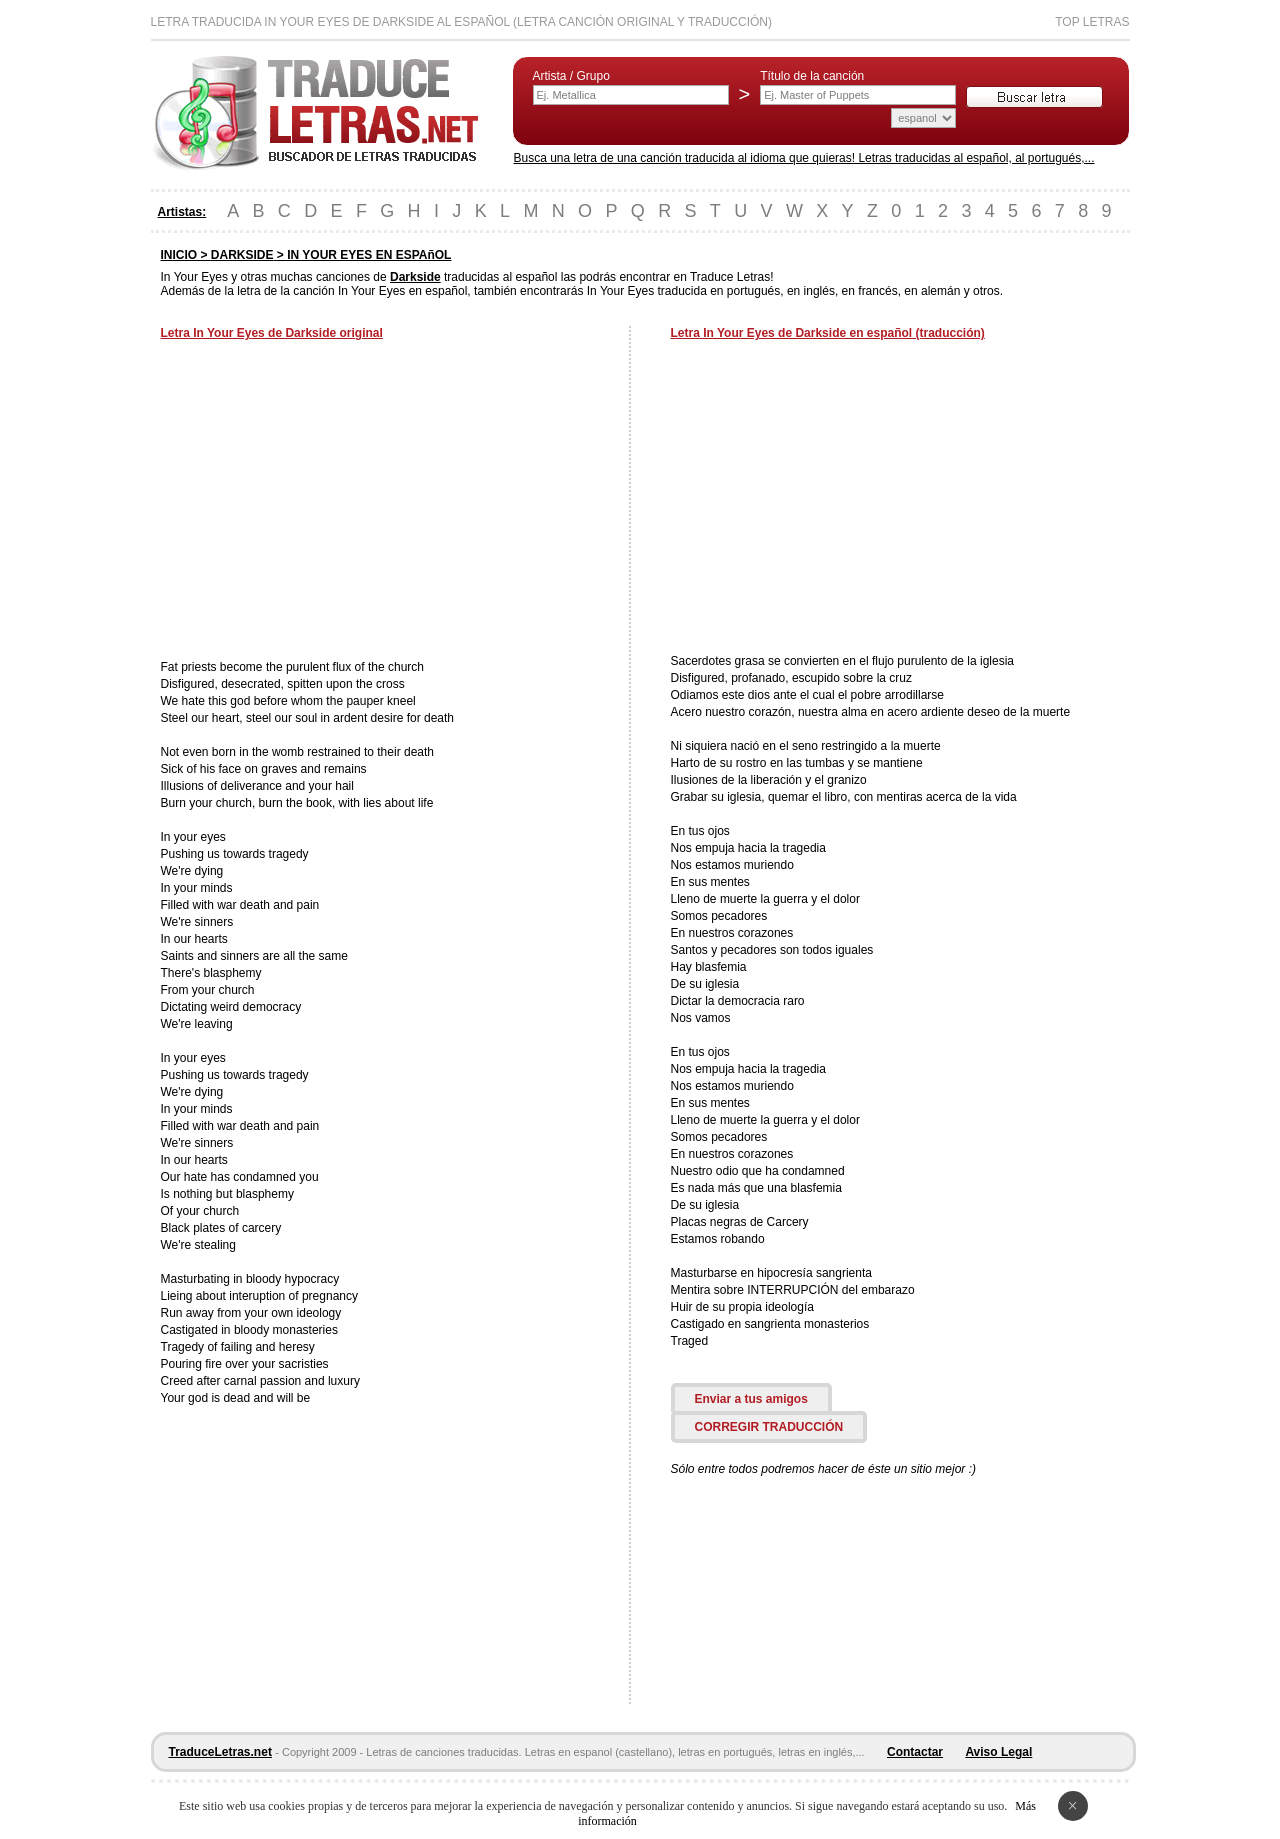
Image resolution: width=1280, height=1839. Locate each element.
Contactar (915, 1752)
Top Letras (1092, 22)
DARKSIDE (242, 255)
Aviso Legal (998, 1752)
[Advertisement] (329, 502)
